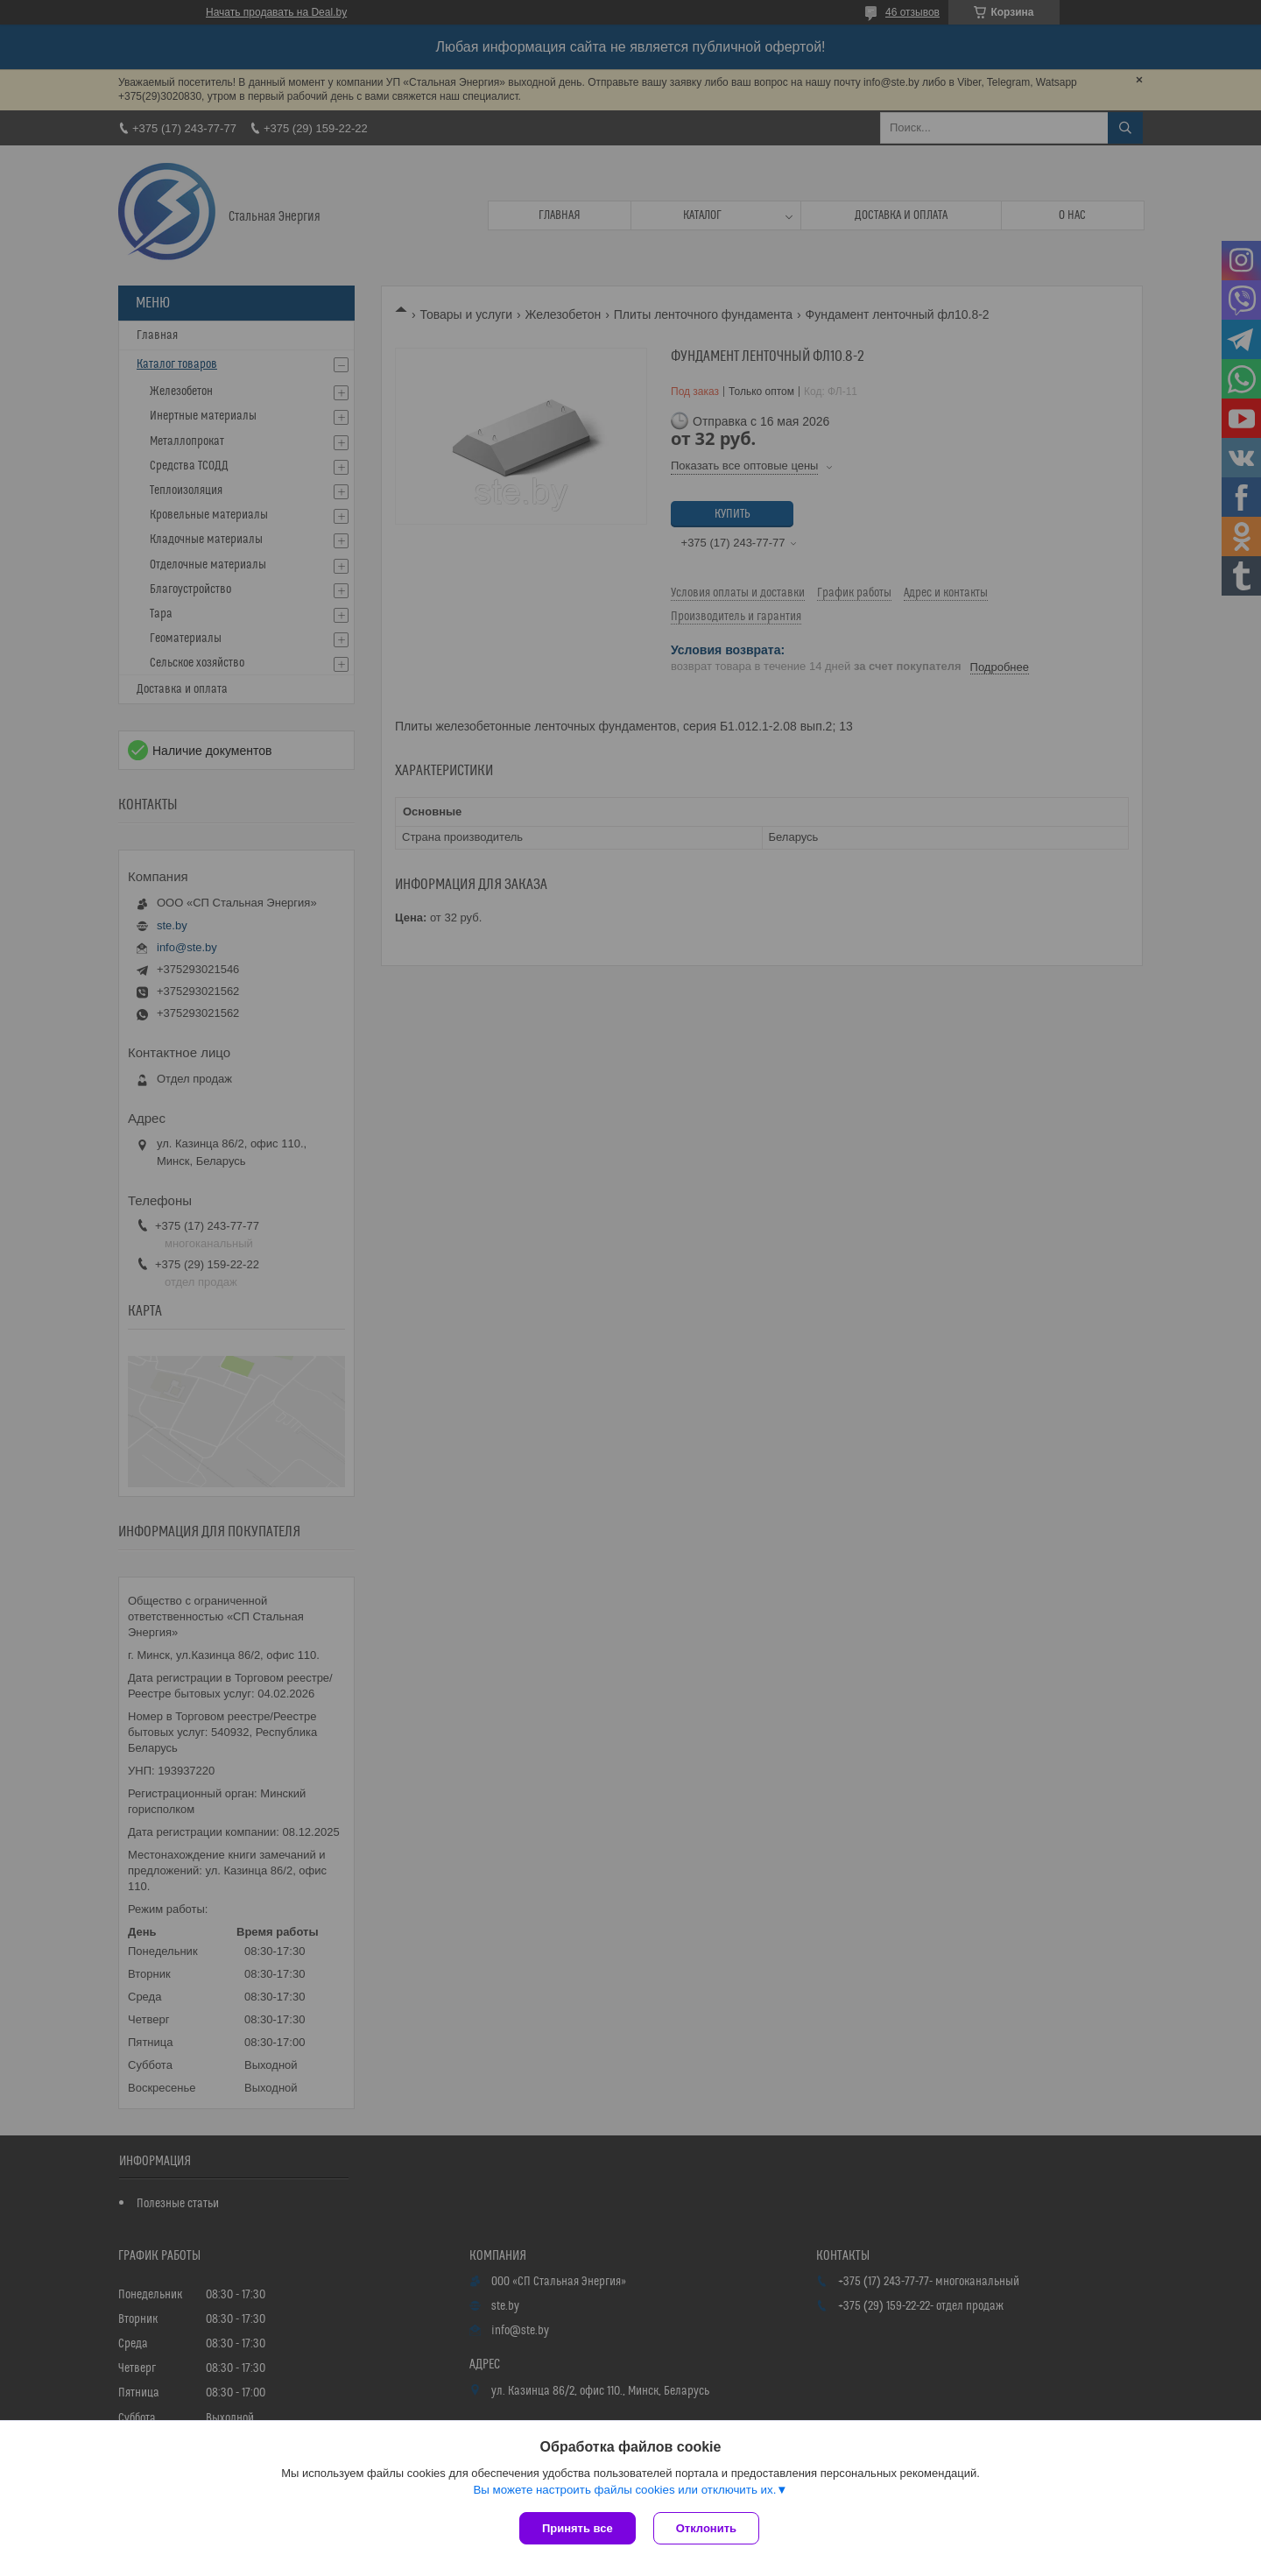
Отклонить (706, 2528)
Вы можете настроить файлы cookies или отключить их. (624, 2489)
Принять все (577, 2528)
